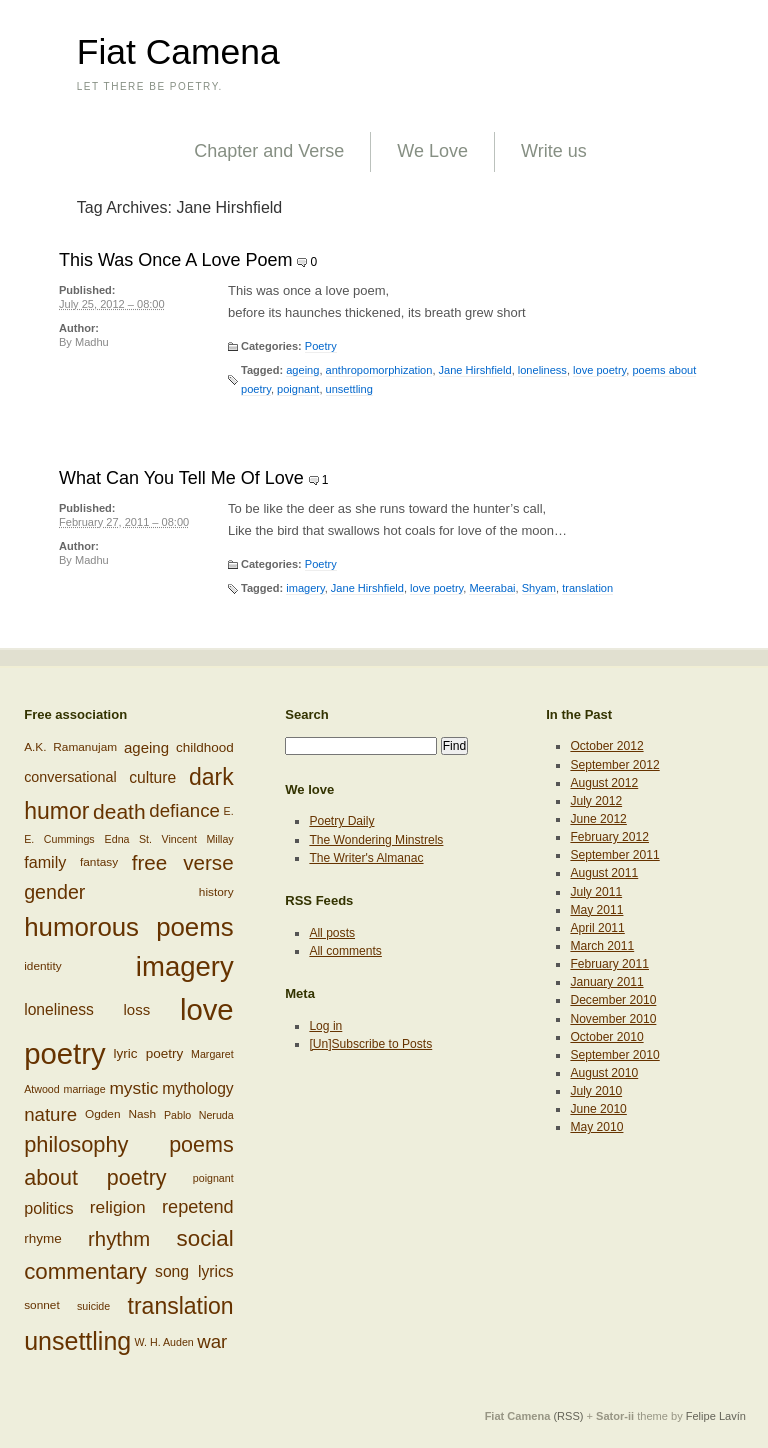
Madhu (92, 342)
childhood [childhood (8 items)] (205, 748)
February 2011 (609, 964)
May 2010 (596, 1127)
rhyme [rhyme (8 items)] (43, 1237)
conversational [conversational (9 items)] (70, 776)
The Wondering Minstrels (376, 840)
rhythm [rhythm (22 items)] (119, 1238)
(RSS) (568, 1416)
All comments (345, 951)
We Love (432, 151)
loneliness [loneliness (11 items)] (59, 1009)
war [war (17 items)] (212, 1341)
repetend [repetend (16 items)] (198, 1207)
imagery (305, 588)
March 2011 (602, 946)
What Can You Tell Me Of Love (181, 478)
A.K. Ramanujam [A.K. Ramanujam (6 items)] (70, 748)
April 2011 (597, 928)
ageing (302, 370)
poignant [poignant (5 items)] (213, 1178)
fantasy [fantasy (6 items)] (99, 862)
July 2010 (596, 1091)
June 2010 (598, 1109)
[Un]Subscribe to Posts (370, 1044)
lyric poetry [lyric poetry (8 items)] (149, 1052)
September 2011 (614, 855)
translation (587, 588)
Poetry (321, 346)
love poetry (599, 370)
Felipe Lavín (716, 1416)
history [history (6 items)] (216, 892)
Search (307, 714)
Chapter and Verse (269, 151)
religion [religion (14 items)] (118, 1207)
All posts (332, 933)
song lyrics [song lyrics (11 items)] (194, 1271)
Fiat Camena (178, 52)
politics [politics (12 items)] (48, 1208)
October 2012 (606, 746)
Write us (554, 151)
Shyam (539, 588)
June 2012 (598, 819)
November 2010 (613, 1019)
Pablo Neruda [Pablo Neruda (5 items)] (199, 1115)
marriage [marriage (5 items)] (85, 1089)
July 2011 (596, 892)
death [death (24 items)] (119, 811)
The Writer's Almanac (366, 858)
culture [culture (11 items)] (152, 776)
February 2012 (609, 837)
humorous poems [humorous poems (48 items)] (129, 927)
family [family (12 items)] (45, 862)
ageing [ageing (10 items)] (146, 747)
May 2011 (596, 910)
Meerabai (492, 588)
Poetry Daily (341, 821)
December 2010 (613, 1000)
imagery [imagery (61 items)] (185, 966)
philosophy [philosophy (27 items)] (76, 1144)
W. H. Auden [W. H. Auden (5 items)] (164, 1342)
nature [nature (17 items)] (50, 1114)
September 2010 (614, 1055)
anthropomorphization (379, 370)
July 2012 (596, 801)
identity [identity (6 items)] (42, 966)
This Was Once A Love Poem (175, 260)
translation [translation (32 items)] (181, 1306)
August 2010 (604, 1073)
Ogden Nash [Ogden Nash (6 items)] (120, 1115)
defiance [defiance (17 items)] (184, 811)
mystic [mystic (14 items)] (133, 1088)
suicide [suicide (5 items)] (93, 1306)
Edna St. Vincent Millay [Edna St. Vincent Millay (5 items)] (169, 839)
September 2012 (614, 765)
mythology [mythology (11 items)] (197, 1088)
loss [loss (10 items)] (137, 1008)
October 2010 (606, 1037)
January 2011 (606, 982)
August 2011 (604, 873)
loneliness (542, 370)
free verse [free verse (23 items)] (183, 862)
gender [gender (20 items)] (54, 892)
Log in (325, 1026)
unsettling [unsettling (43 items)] (77, 1341)
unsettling (349, 389)
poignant (298, 389)
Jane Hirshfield (475, 370)
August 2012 (604, 783)
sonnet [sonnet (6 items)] (42, 1305)
